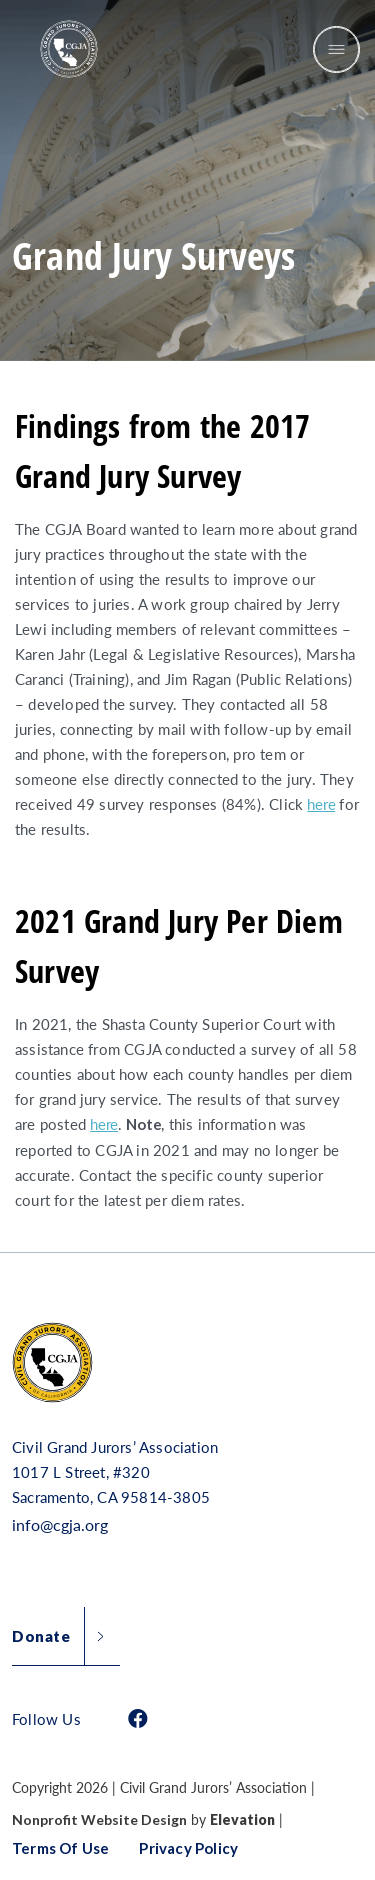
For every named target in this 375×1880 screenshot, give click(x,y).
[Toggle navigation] (336, 49)
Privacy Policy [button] (188, 1848)
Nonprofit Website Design (99, 1820)
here (321, 803)
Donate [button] (41, 1636)
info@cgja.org (60, 1524)
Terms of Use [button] (60, 1848)
